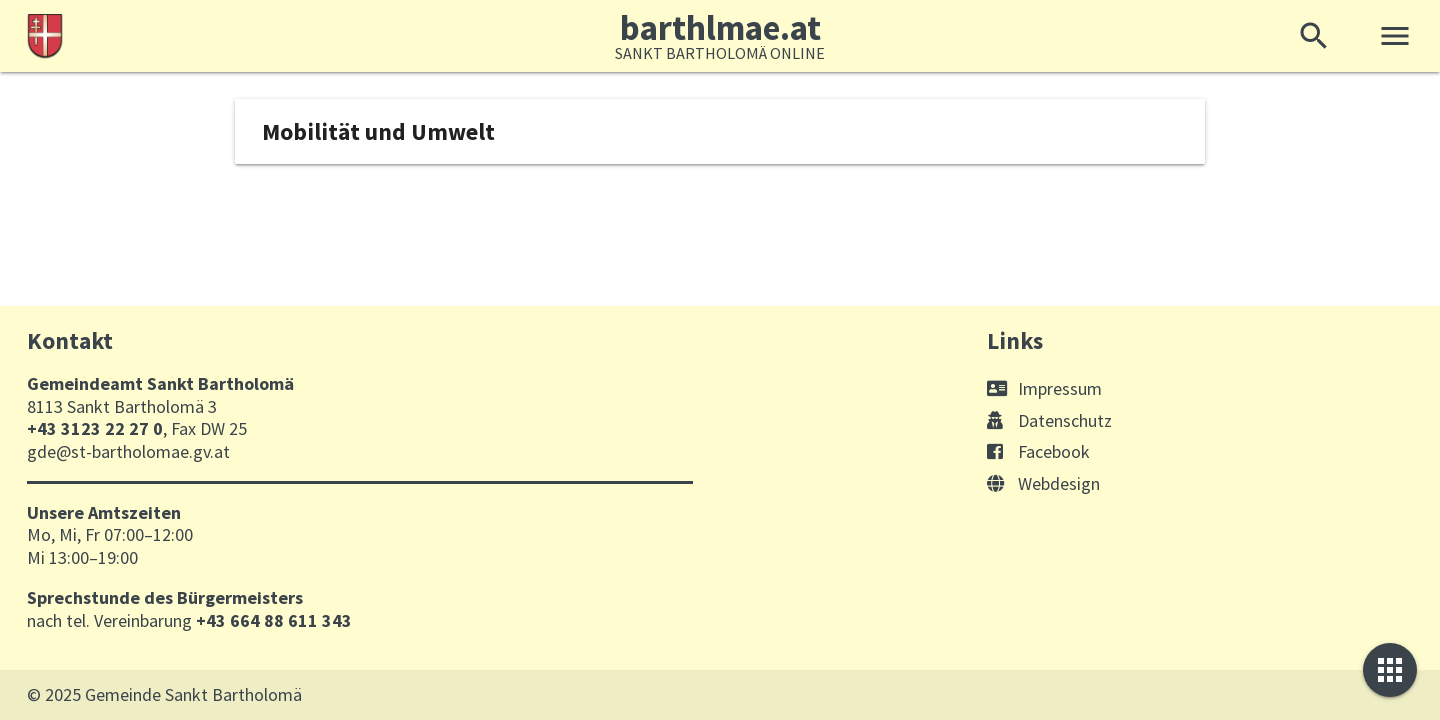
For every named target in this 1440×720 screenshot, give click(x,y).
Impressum (1044, 388)
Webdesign (1043, 483)
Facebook (1038, 451)
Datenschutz (1049, 420)
